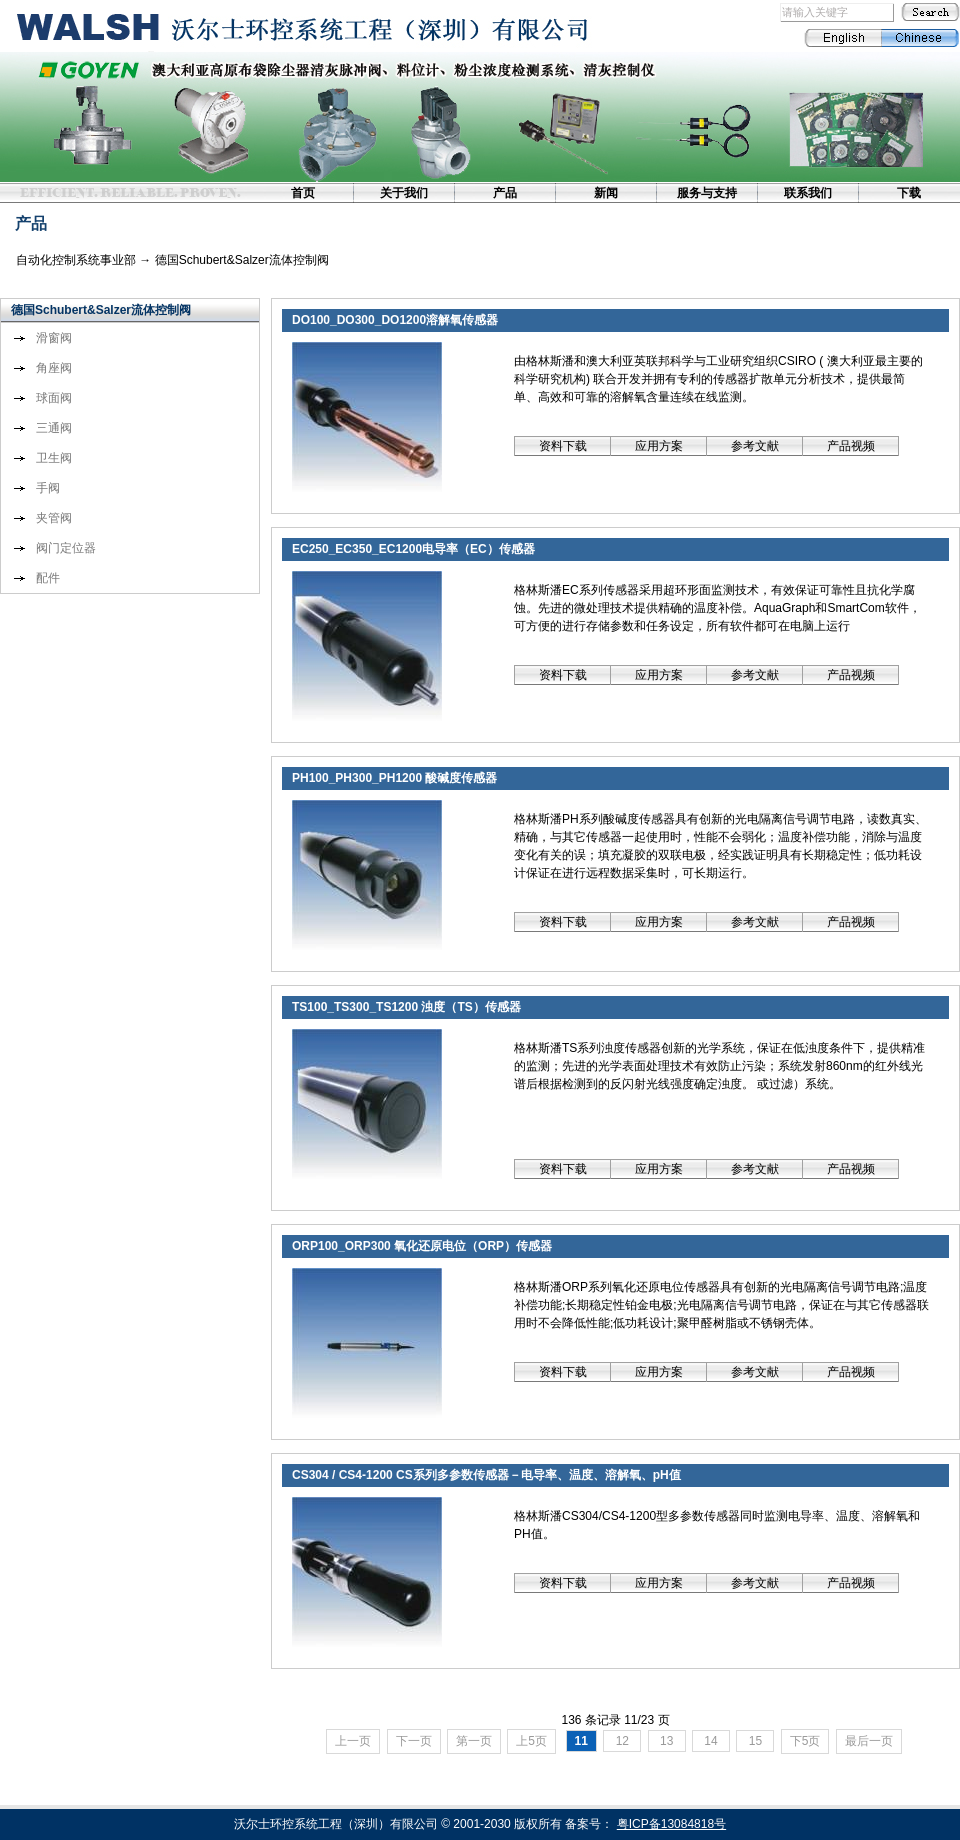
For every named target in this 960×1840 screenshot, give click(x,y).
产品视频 (851, 446)
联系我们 (808, 193)
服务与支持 (707, 193)
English (842, 38)
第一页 (474, 1741)
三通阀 (54, 428)
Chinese (920, 38)
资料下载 (563, 446)
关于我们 (404, 193)
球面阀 (54, 398)
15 (755, 1741)
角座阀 (54, 368)
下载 (909, 193)
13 (667, 1741)
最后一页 (869, 1741)
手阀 (48, 488)
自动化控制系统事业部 (76, 260)
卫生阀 (54, 458)
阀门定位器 (66, 548)
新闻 (606, 193)
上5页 (531, 1741)
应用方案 (659, 446)
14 (711, 1741)
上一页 (353, 1741)
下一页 (414, 1741)
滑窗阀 (54, 338)
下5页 (805, 1741)
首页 (303, 193)
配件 (48, 578)
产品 (505, 193)
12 (622, 1741)
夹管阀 (54, 518)
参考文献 (755, 446)
